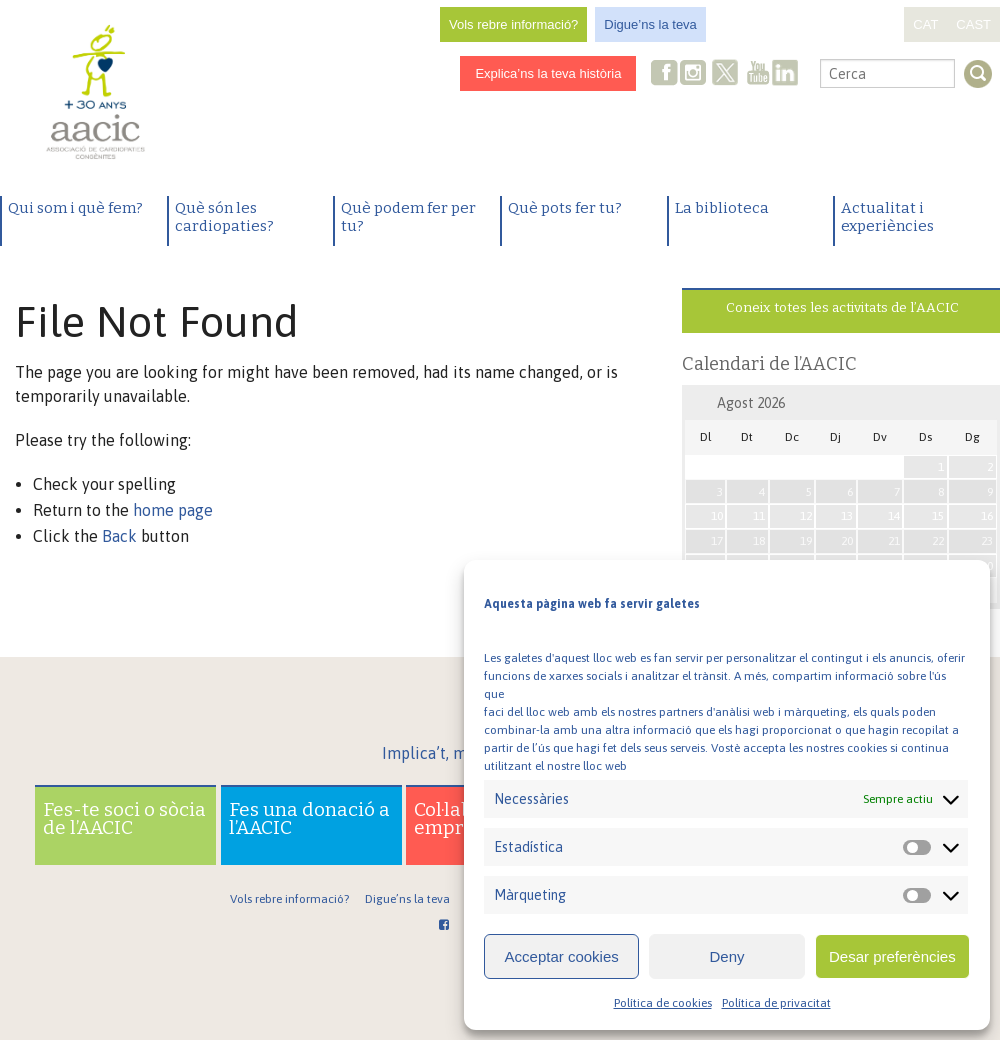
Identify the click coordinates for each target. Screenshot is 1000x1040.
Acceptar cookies (562, 956)
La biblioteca (722, 208)
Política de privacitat (776, 1003)
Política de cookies (663, 1003)
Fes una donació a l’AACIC (309, 818)
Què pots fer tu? (565, 208)
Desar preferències (892, 956)
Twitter (726, 75)
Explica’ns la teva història (548, 73)
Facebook (665, 74)
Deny (726, 956)
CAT (925, 24)
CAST (973, 24)
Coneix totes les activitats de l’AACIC (842, 307)
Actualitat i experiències (887, 217)
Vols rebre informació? (513, 24)
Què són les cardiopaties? (224, 217)
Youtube (758, 74)
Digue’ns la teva (650, 24)
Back (119, 536)
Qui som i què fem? (75, 208)
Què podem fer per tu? (408, 217)
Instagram (695, 74)
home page (173, 510)
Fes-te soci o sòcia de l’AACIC (124, 818)
